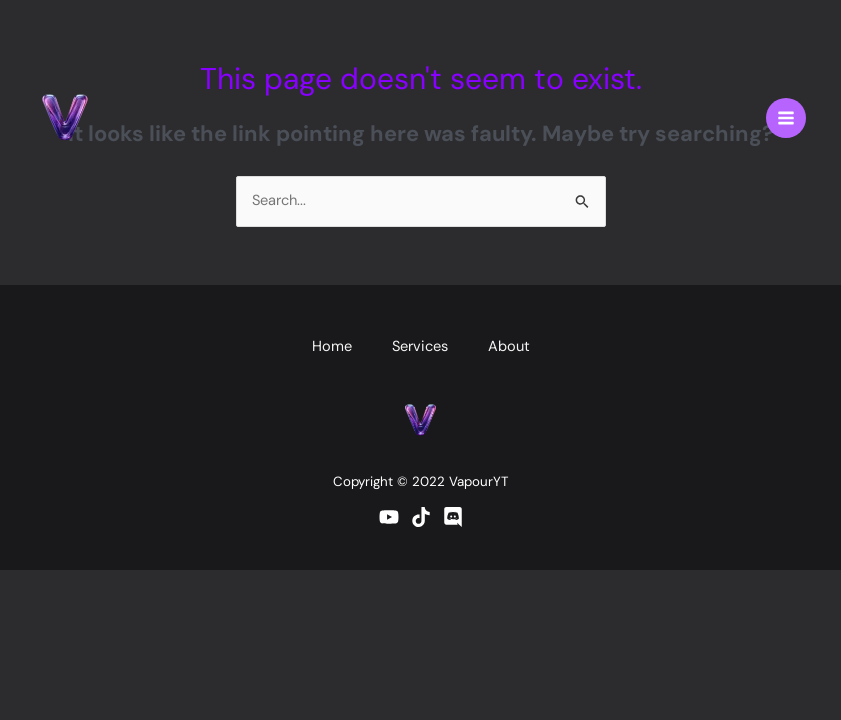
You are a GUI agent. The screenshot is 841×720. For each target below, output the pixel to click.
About (509, 346)
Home (332, 346)
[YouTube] (389, 517)
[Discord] (453, 517)
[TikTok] (421, 517)
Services (420, 346)
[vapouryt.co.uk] (65, 118)
